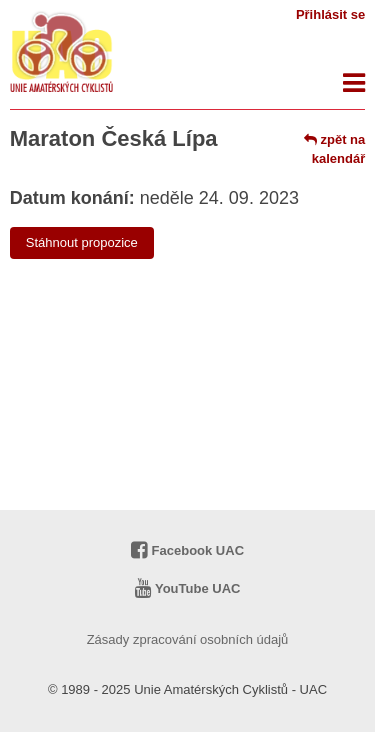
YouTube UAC (188, 588)
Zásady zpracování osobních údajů (188, 639)
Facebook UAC (187, 550)
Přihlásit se (330, 14)
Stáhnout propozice (82, 242)
